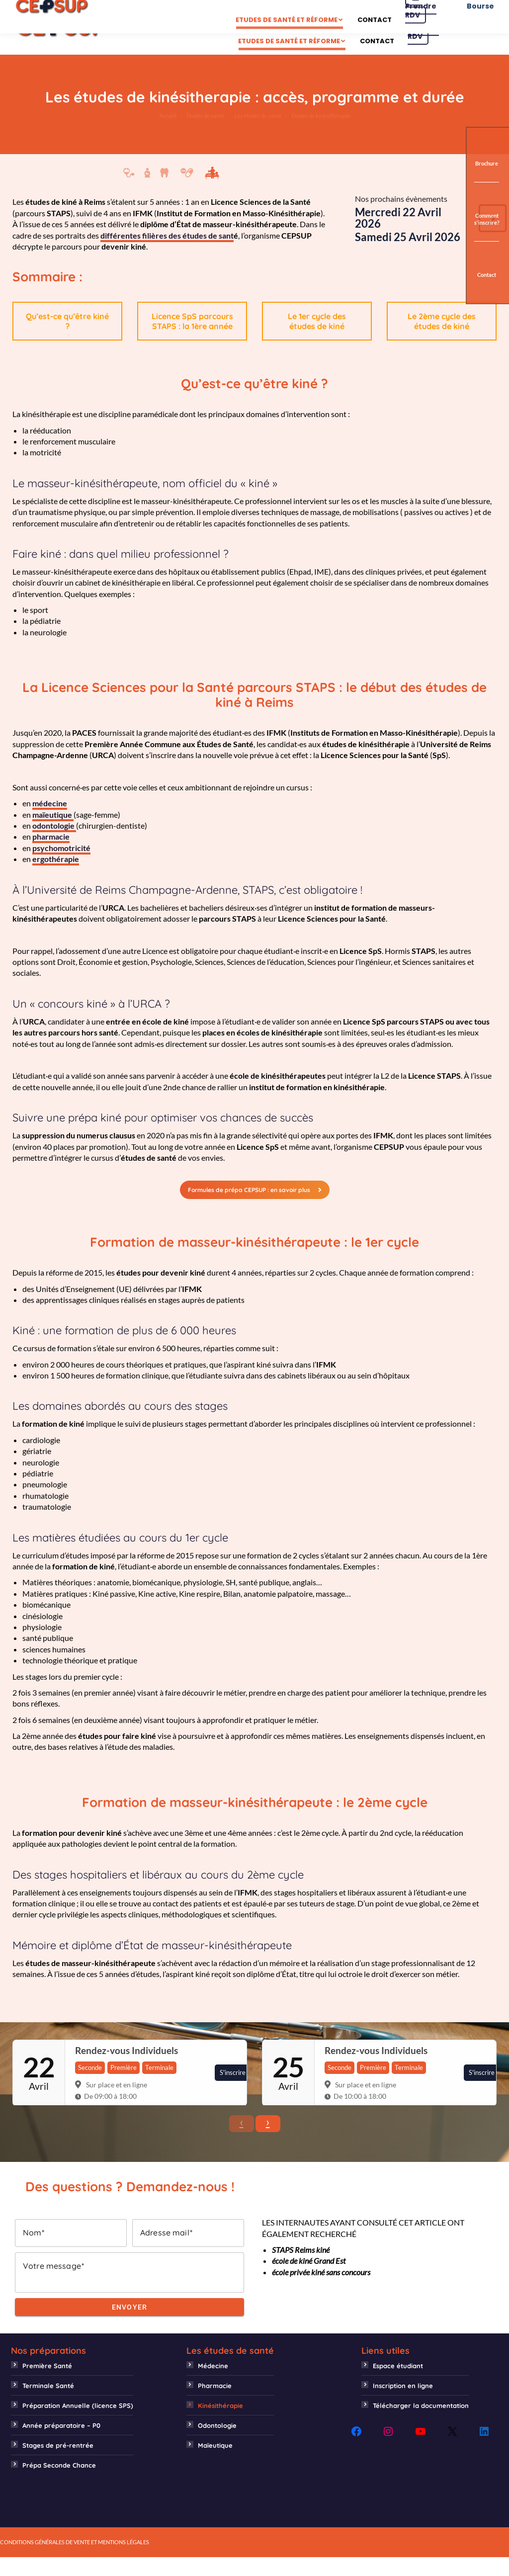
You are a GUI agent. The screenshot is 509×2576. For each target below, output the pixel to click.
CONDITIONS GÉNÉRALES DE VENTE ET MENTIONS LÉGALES (74, 2561)
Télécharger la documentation (421, 2424)
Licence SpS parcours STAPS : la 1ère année (192, 340)
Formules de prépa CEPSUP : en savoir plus (255, 1208)
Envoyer (130, 2326)
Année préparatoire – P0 (61, 2444)
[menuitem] (214, 29)
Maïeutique (215, 2464)
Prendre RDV (423, 46)
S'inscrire (233, 2091)
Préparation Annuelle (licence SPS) (77, 2424)
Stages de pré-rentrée (57, 2464)
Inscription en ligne (403, 2404)
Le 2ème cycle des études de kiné (442, 340)
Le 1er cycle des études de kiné (317, 340)
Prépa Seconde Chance (59, 2484)
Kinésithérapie (220, 2424)
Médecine (213, 2385)
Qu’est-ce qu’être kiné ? (67, 340)
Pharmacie (215, 2404)
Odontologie (217, 2444)
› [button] (268, 2140)
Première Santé (47, 2385)
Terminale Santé (48, 2404)
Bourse (480, 46)
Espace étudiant (398, 2385)
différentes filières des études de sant (167, 254)
